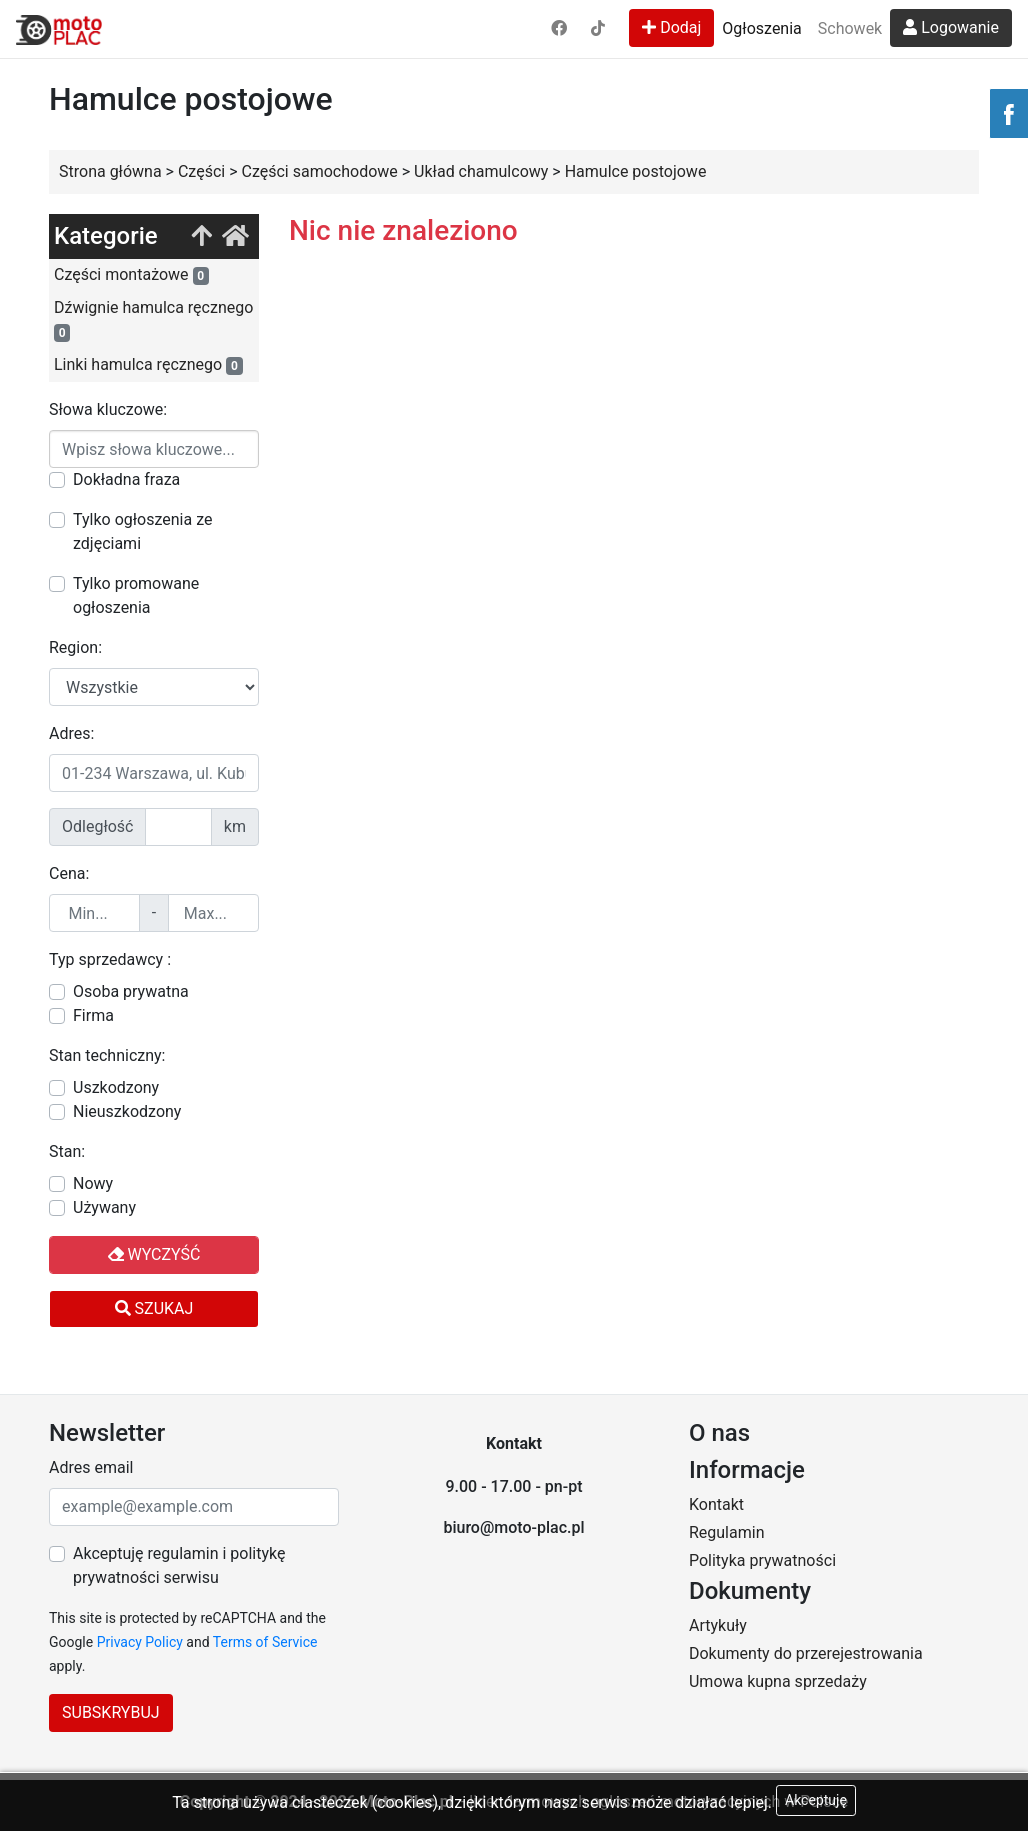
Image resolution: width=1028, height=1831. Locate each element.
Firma (93, 1015)
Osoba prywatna (131, 991)
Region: (75, 647)
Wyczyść (154, 1254)
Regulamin (727, 1532)
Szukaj (154, 1308)
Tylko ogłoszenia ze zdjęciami (142, 531)
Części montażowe (131, 275)
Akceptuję (816, 1800)
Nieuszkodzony (127, 1111)
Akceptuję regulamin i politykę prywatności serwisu (179, 1565)
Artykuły (718, 1625)
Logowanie (951, 27)
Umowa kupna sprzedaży (778, 1681)
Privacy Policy (140, 1642)
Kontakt (716, 1504)
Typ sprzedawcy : (110, 959)
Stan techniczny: (107, 1055)
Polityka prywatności (762, 1560)
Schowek (850, 28)
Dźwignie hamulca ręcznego (153, 320)
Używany (104, 1207)
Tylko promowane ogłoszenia (136, 595)
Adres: (71, 733)
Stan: (67, 1151)
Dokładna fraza (126, 479)
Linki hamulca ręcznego (148, 365)
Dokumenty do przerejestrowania (806, 1653)
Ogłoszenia (761, 28)
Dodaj (671, 27)
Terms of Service (265, 1642)
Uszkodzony (116, 1087)
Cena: (69, 873)
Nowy (93, 1183)
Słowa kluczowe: (108, 409)
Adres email (91, 1467)
